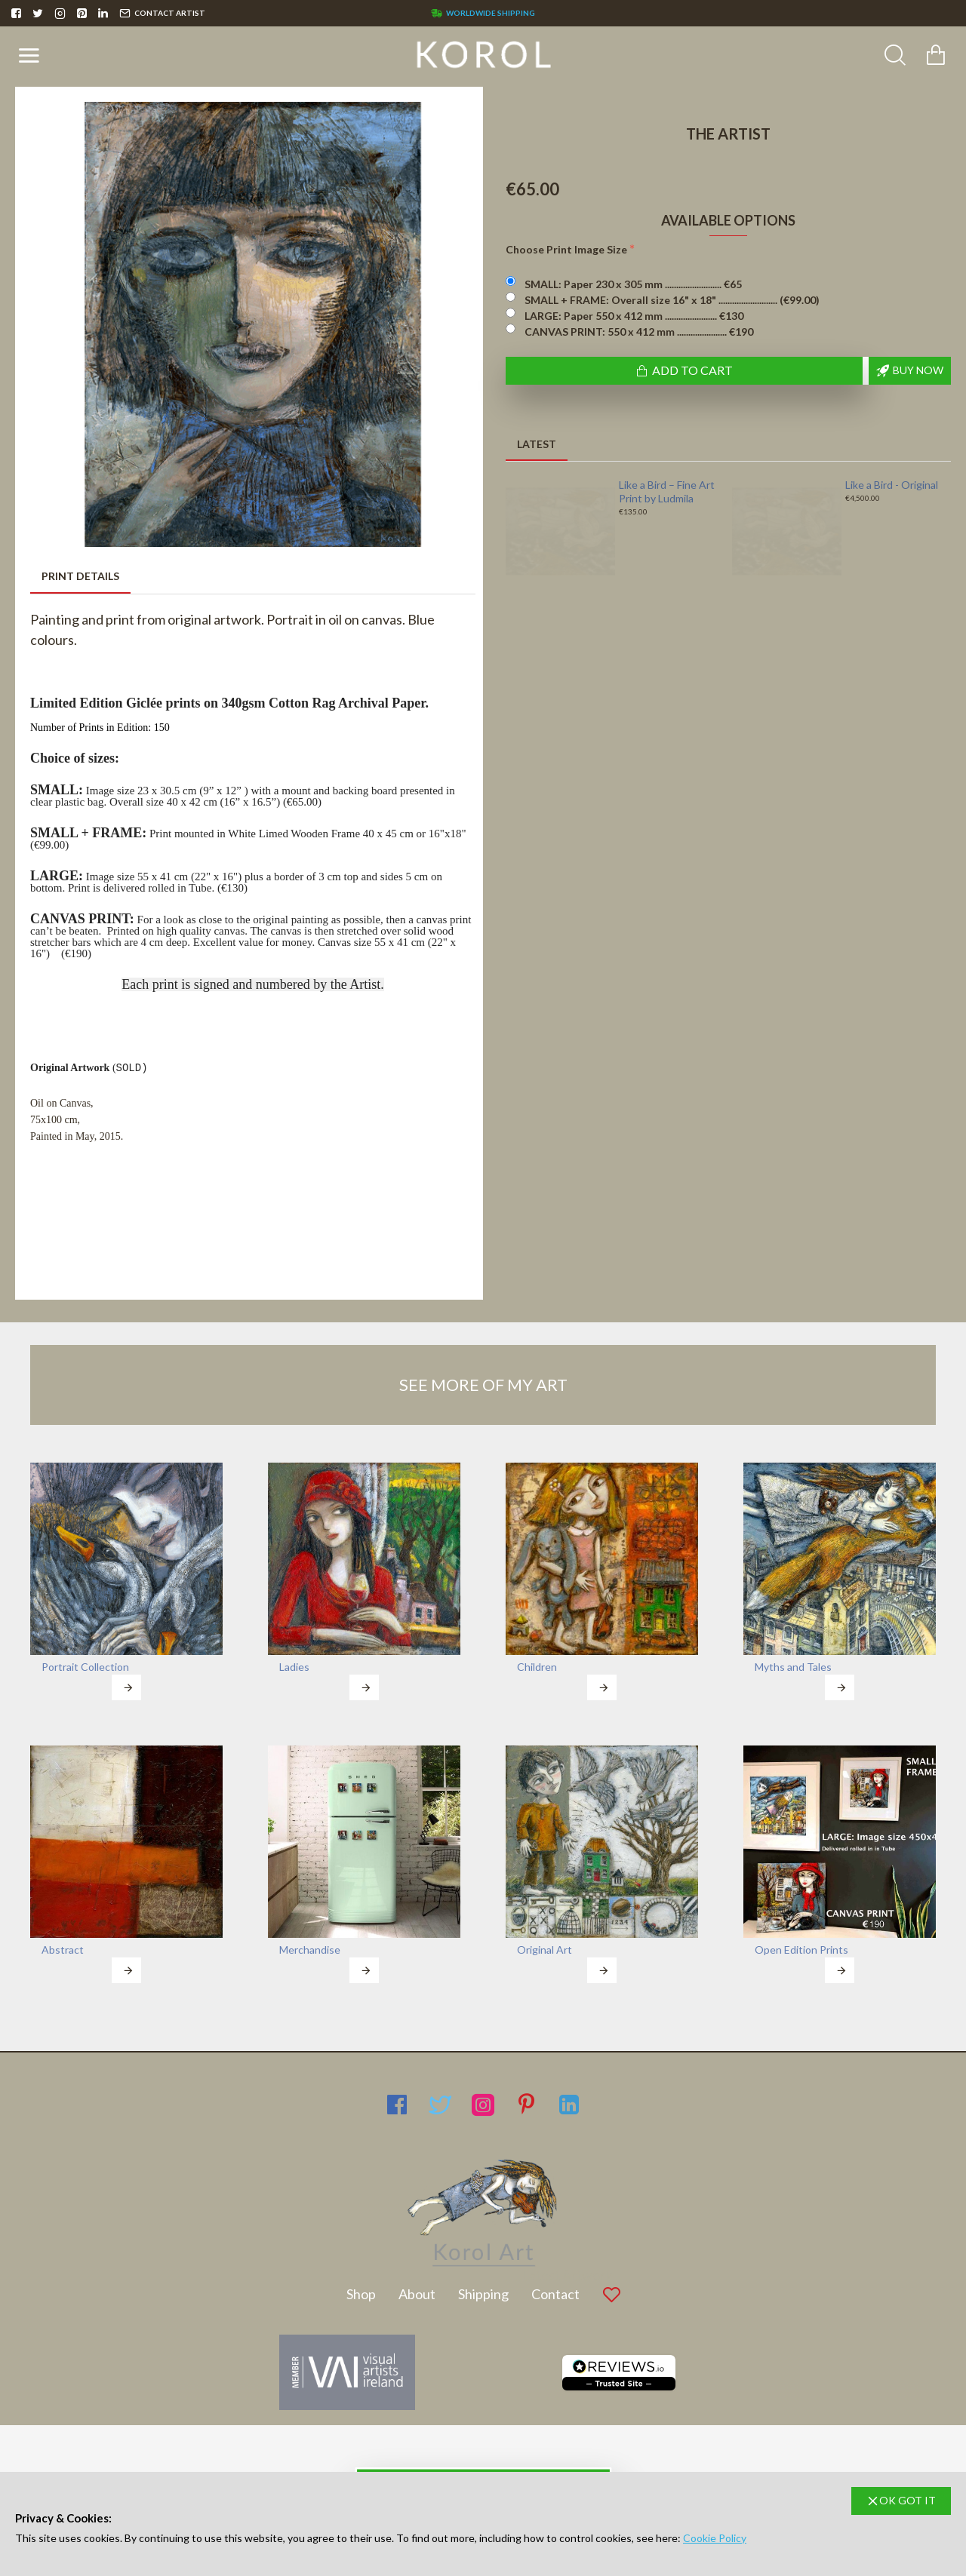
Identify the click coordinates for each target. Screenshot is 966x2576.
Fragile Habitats (656, 484)
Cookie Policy (714, 2537)
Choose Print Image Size (566, 249)
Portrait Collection (85, 1666)
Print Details (80, 576)
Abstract (63, 1949)
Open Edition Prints (801, 1949)
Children (537, 1666)
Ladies (294, 1666)
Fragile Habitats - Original (885, 491)
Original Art (544, 1949)
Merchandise (309, 1949)
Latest (536, 444)
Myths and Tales (793, 1666)
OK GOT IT (907, 2500)
